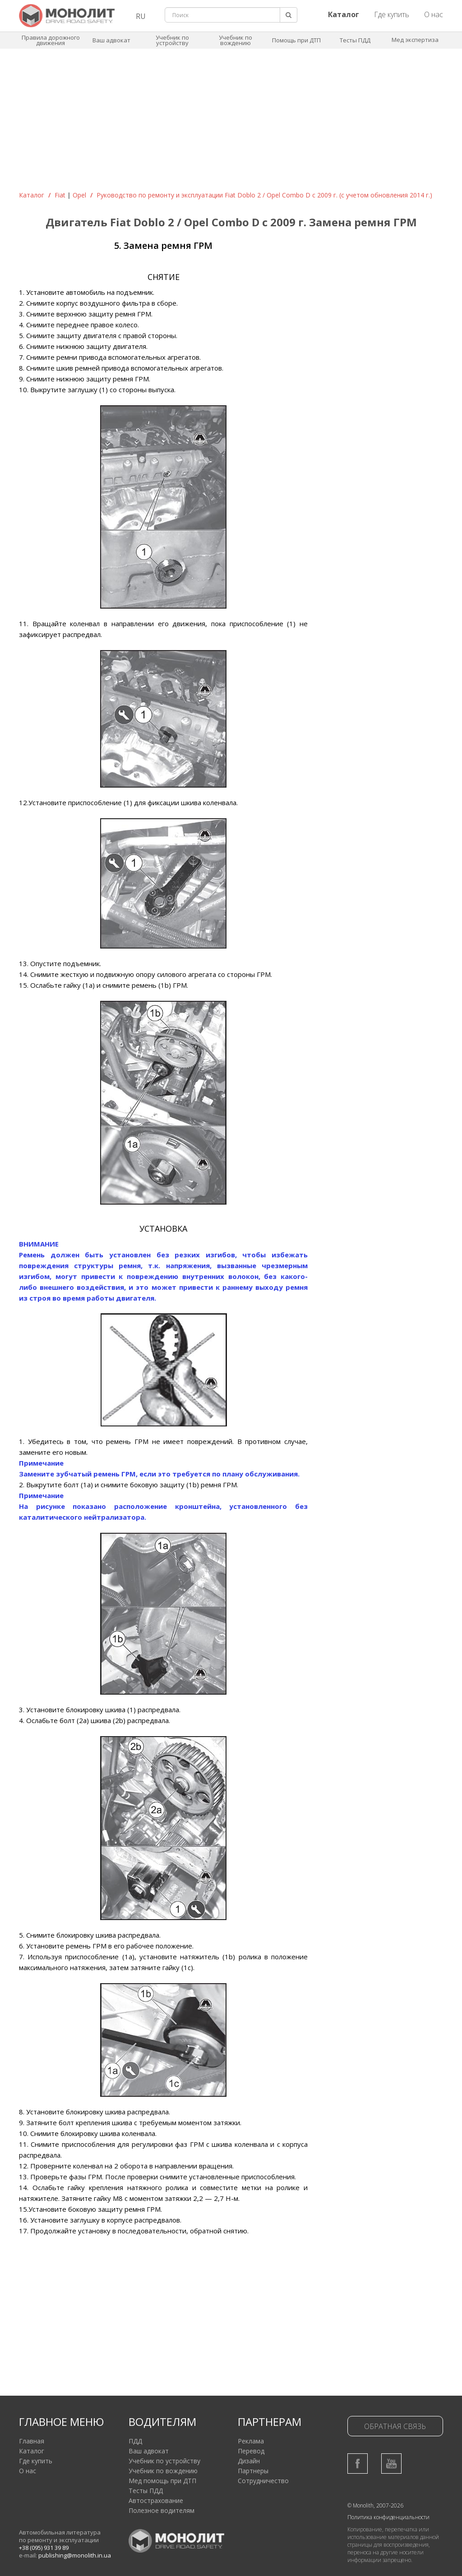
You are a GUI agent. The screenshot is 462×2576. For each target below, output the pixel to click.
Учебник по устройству (172, 40)
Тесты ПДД (355, 40)
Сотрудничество (263, 2480)
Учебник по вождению (235, 40)
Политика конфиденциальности (388, 2517)
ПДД (135, 2441)
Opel (79, 195)
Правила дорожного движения (51, 40)
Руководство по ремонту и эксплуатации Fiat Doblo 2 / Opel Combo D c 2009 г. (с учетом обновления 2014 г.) (264, 195)
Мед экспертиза (415, 40)
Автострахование (156, 2500)
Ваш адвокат (111, 40)
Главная (31, 2441)
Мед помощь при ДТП (162, 2480)
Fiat (60, 195)
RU (141, 16)
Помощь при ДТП (296, 40)
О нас (433, 14)
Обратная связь (395, 2426)
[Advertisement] (231, 123)
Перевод (251, 2451)
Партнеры (253, 2470)
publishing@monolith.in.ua (74, 2555)
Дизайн (249, 2461)
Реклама (251, 2441)
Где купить (391, 14)
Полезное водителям (161, 2510)
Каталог (31, 195)
